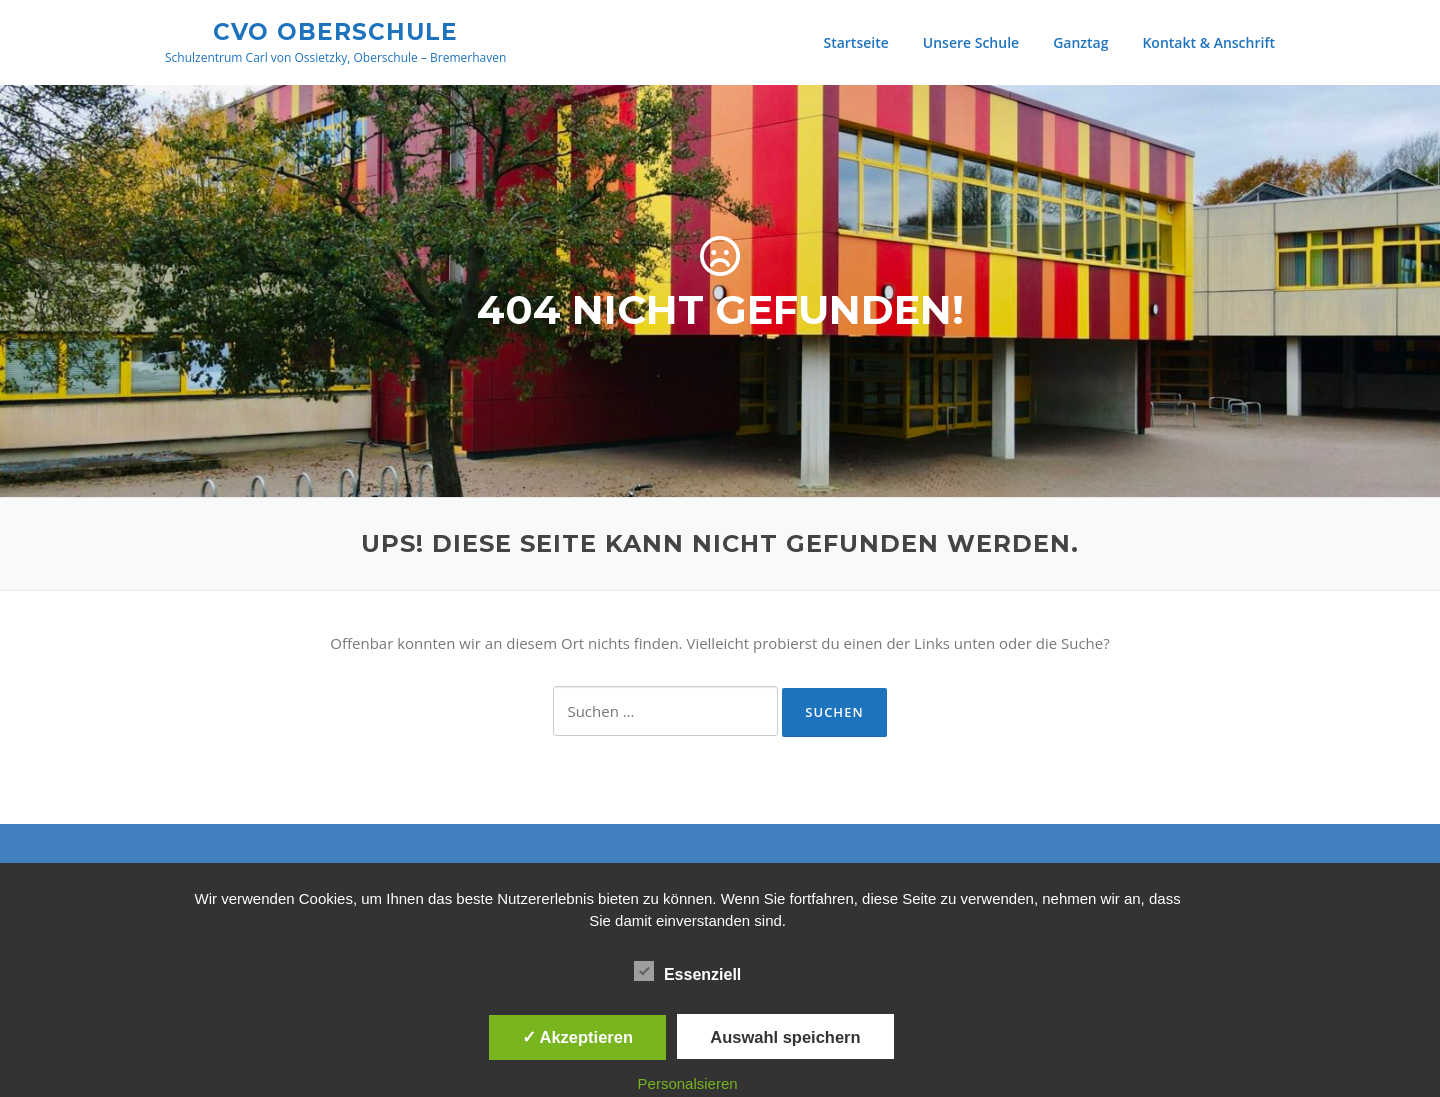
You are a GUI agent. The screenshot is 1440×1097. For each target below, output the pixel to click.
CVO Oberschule (335, 31)
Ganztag (1080, 42)
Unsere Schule (971, 42)
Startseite (855, 42)
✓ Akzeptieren (578, 1037)
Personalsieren (688, 1083)
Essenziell (687, 971)
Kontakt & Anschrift (1208, 42)
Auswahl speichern (785, 1037)
